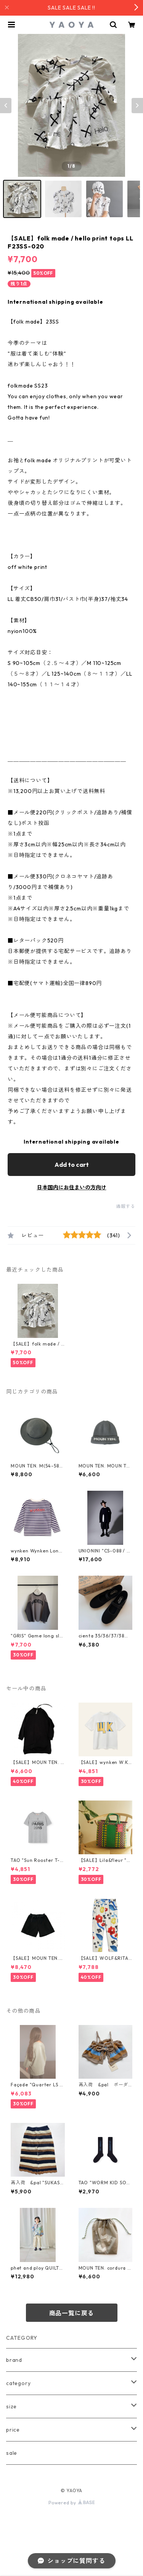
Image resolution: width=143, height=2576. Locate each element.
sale (11, 2452)
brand (14, 2360)
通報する (125, 1206)
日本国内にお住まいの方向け (71, 1187)
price (13, 2429)
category (18, 2383)
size (11, 2406)
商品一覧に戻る (71, 2313)
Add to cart (72, 1164)
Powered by (71, 2503)
